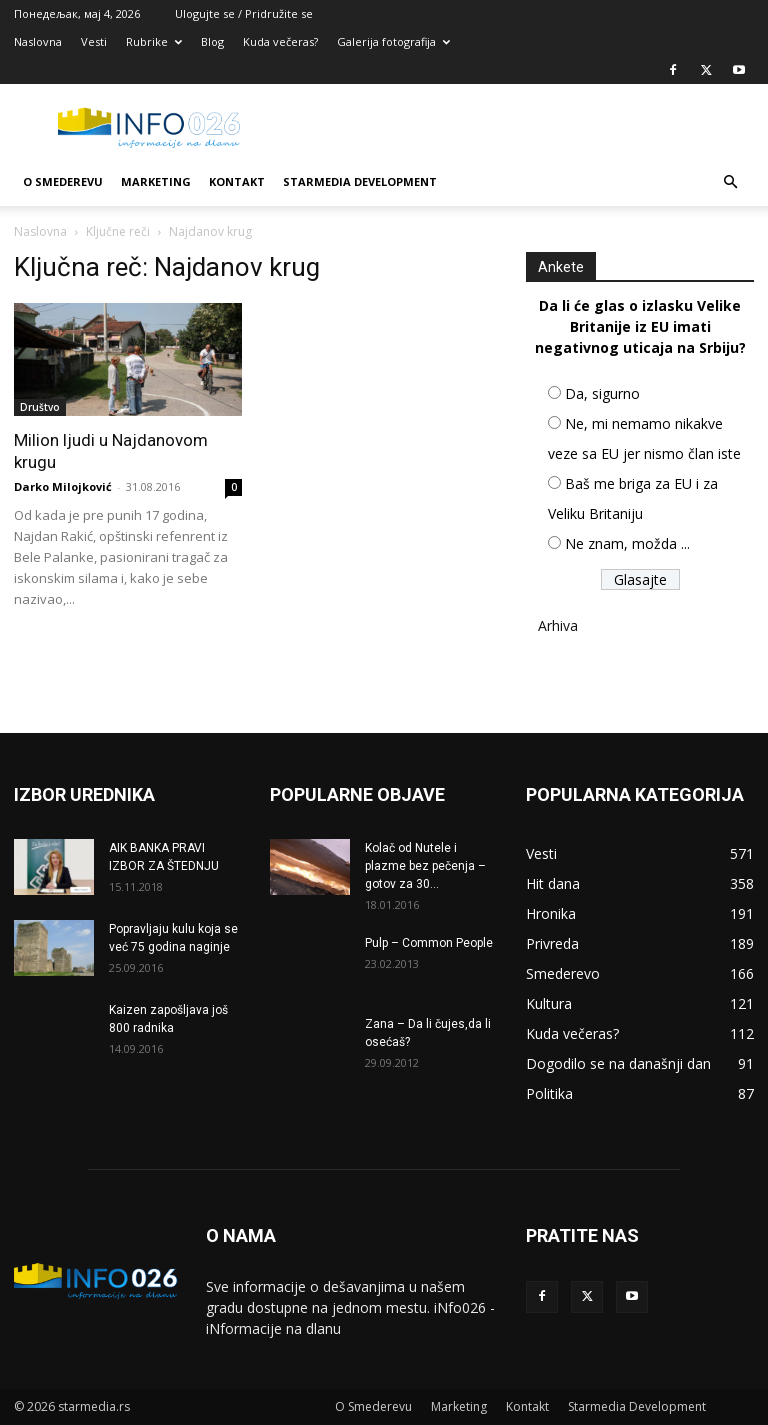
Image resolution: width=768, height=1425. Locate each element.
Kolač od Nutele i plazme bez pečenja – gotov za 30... (425, 866)
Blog (212, 41)
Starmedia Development (360, 181)
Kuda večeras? (280, 41)
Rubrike (154, 41)
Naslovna (38, 41)
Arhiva (558, 625)
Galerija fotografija (393, 41)
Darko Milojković (63, 486)
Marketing (156, 181)
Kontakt (237, 181)
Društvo (40, 407)
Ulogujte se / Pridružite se (244, 13)
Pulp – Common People (429, 943)
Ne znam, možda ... (627, 543)
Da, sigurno (602, 393)
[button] (730, 182)
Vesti (94, 41)
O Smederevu (63, 181)
